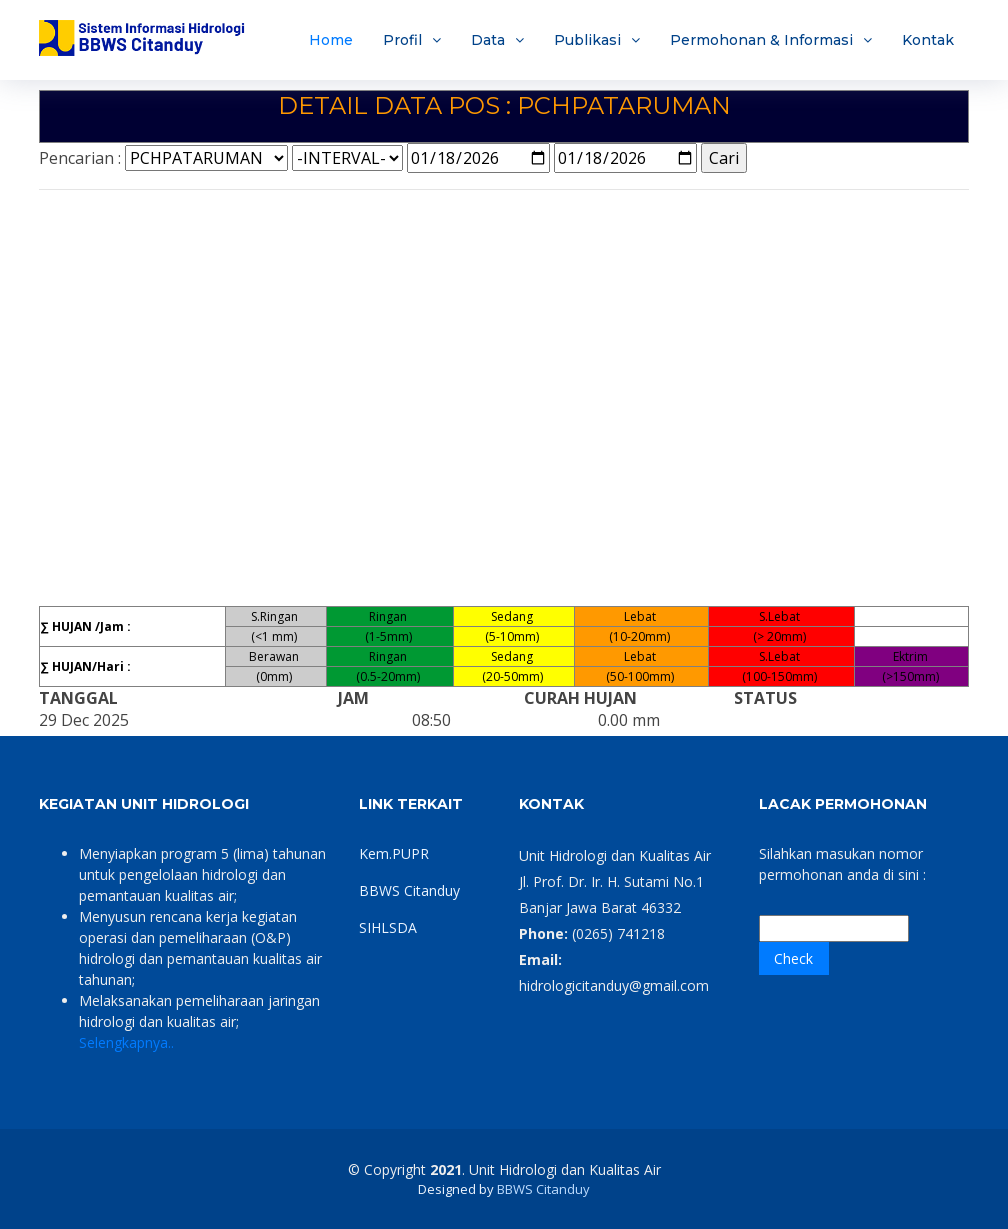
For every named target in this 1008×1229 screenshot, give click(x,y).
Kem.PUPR (394, 853)
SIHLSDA (388, 927)
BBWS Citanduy (409, 890)
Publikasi (587, 40)
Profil (402, 40)
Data (488, 40)
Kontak (928, 40)
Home (331, 40)
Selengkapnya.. (126, 1042)
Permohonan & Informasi (761, 40)
